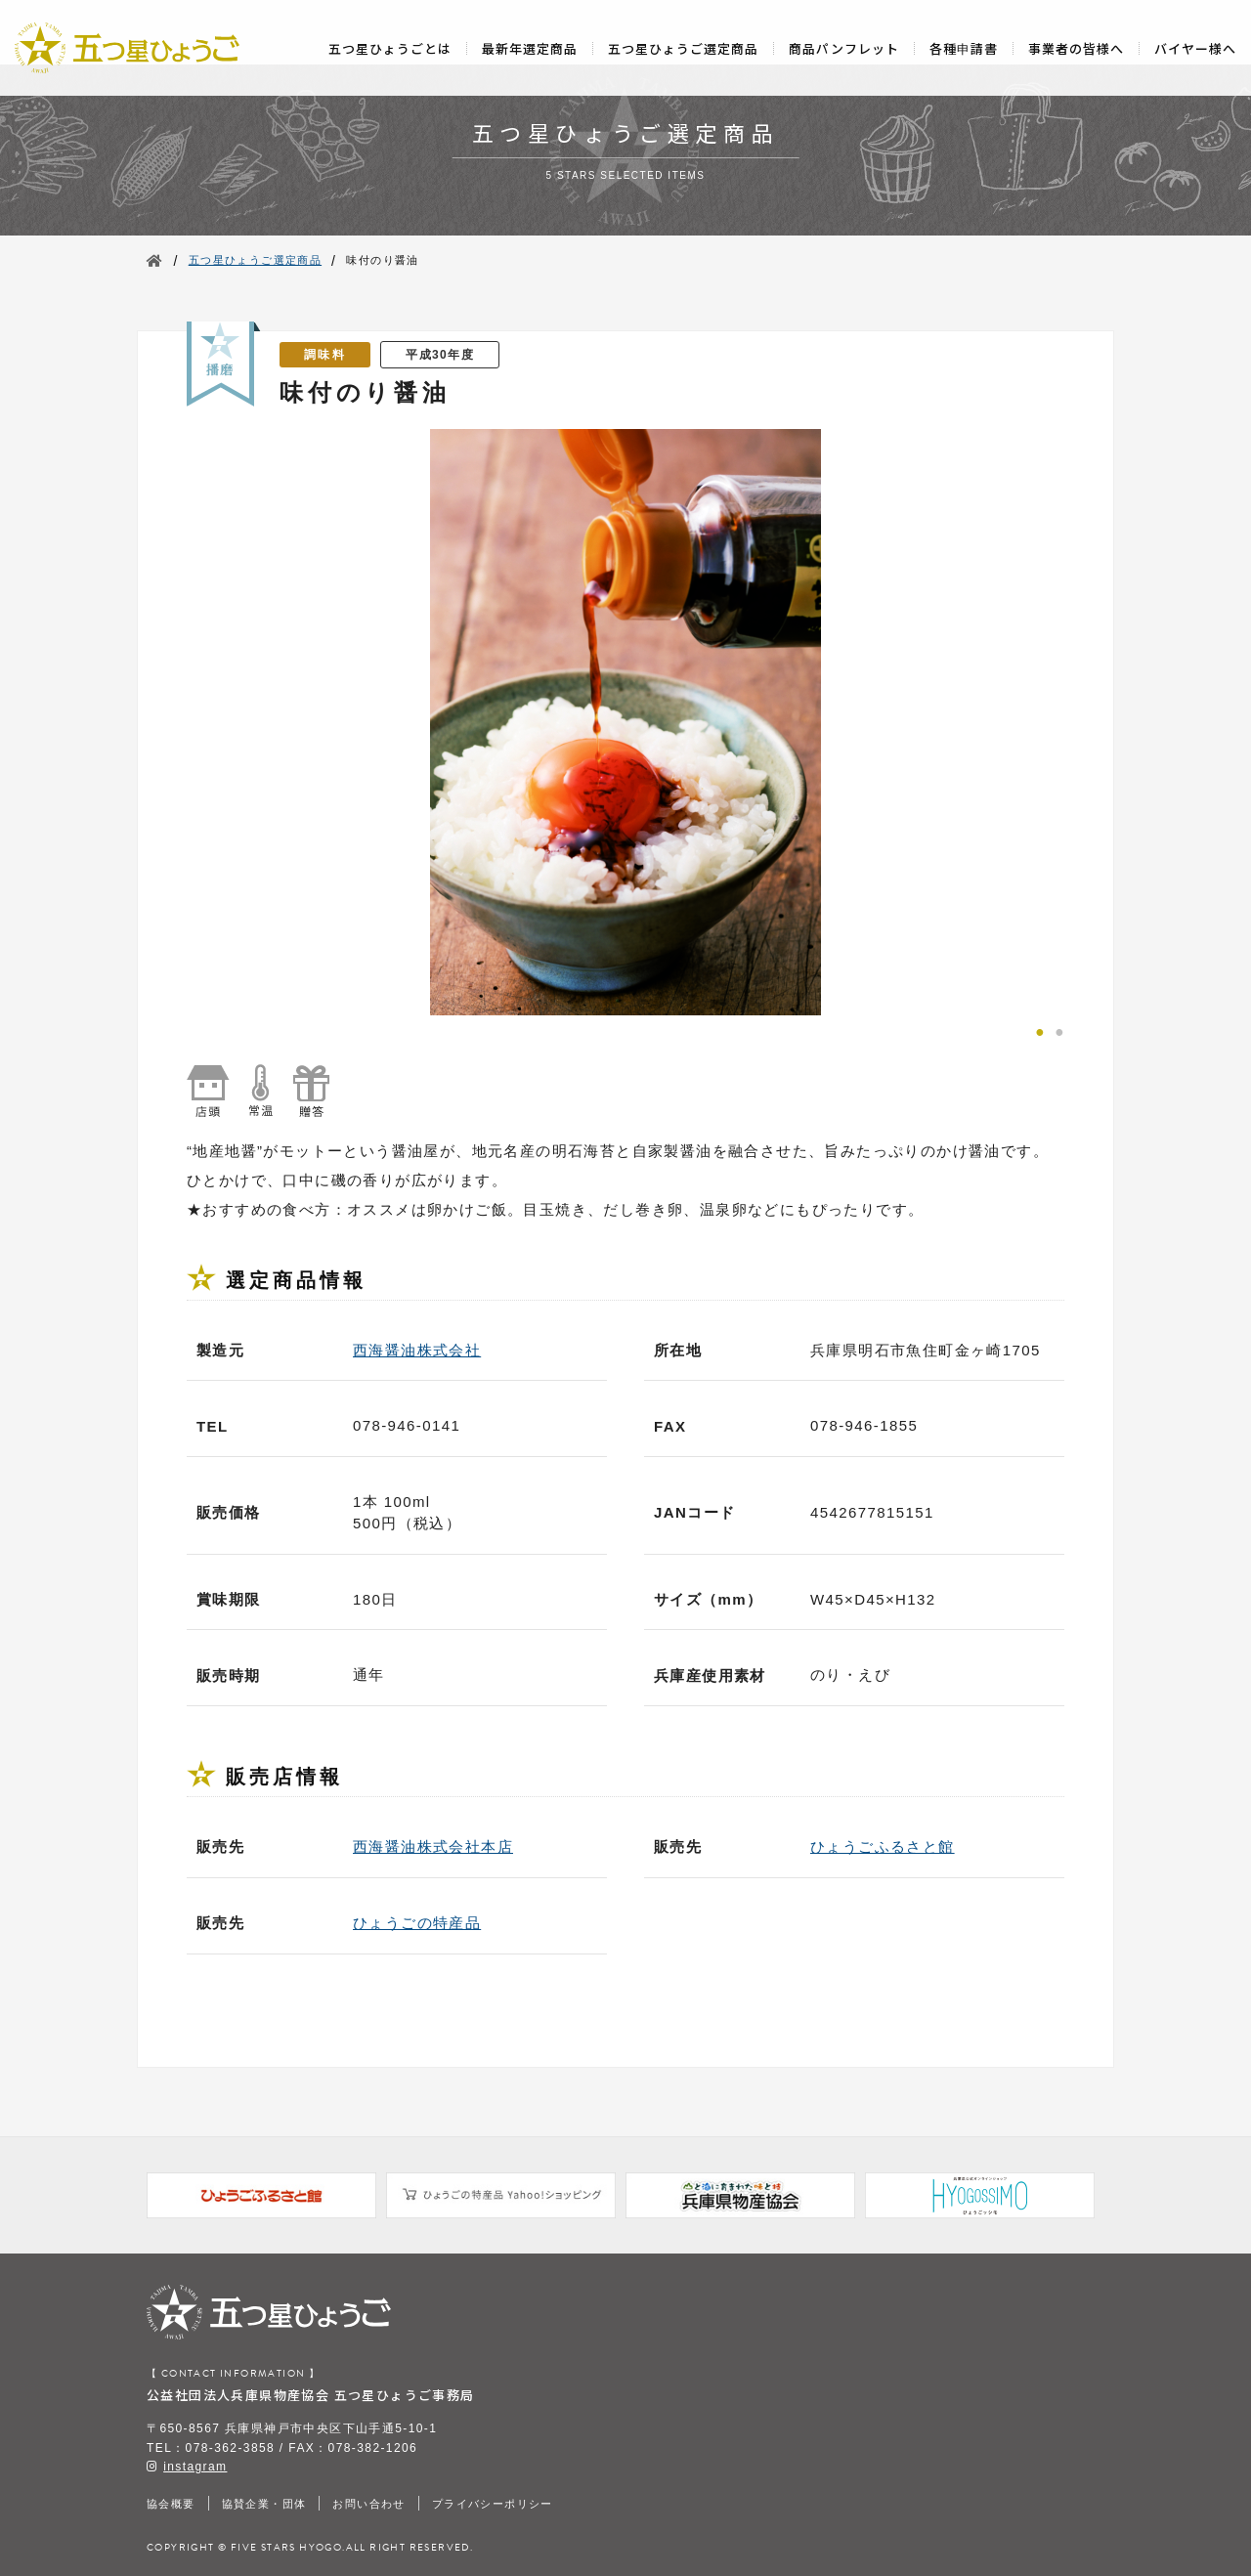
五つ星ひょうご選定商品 (683, 48)
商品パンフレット (844, 48)
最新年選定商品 (530, 48)
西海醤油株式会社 (417, 1350)
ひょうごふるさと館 (882, 1846)
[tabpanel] (625, 722)
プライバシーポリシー (492, 2504)
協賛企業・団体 (264, 2504)
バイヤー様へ (1195, 48)
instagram (195, 2466)
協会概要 (171, 2504)
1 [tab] (1040, 1030)
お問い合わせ (368, 2504)
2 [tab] (1059, 1030)
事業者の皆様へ (1076, 48)
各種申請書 (963, 48)
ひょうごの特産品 (417, 1922)
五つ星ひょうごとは (390, 48)
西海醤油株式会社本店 (433, 1846)
